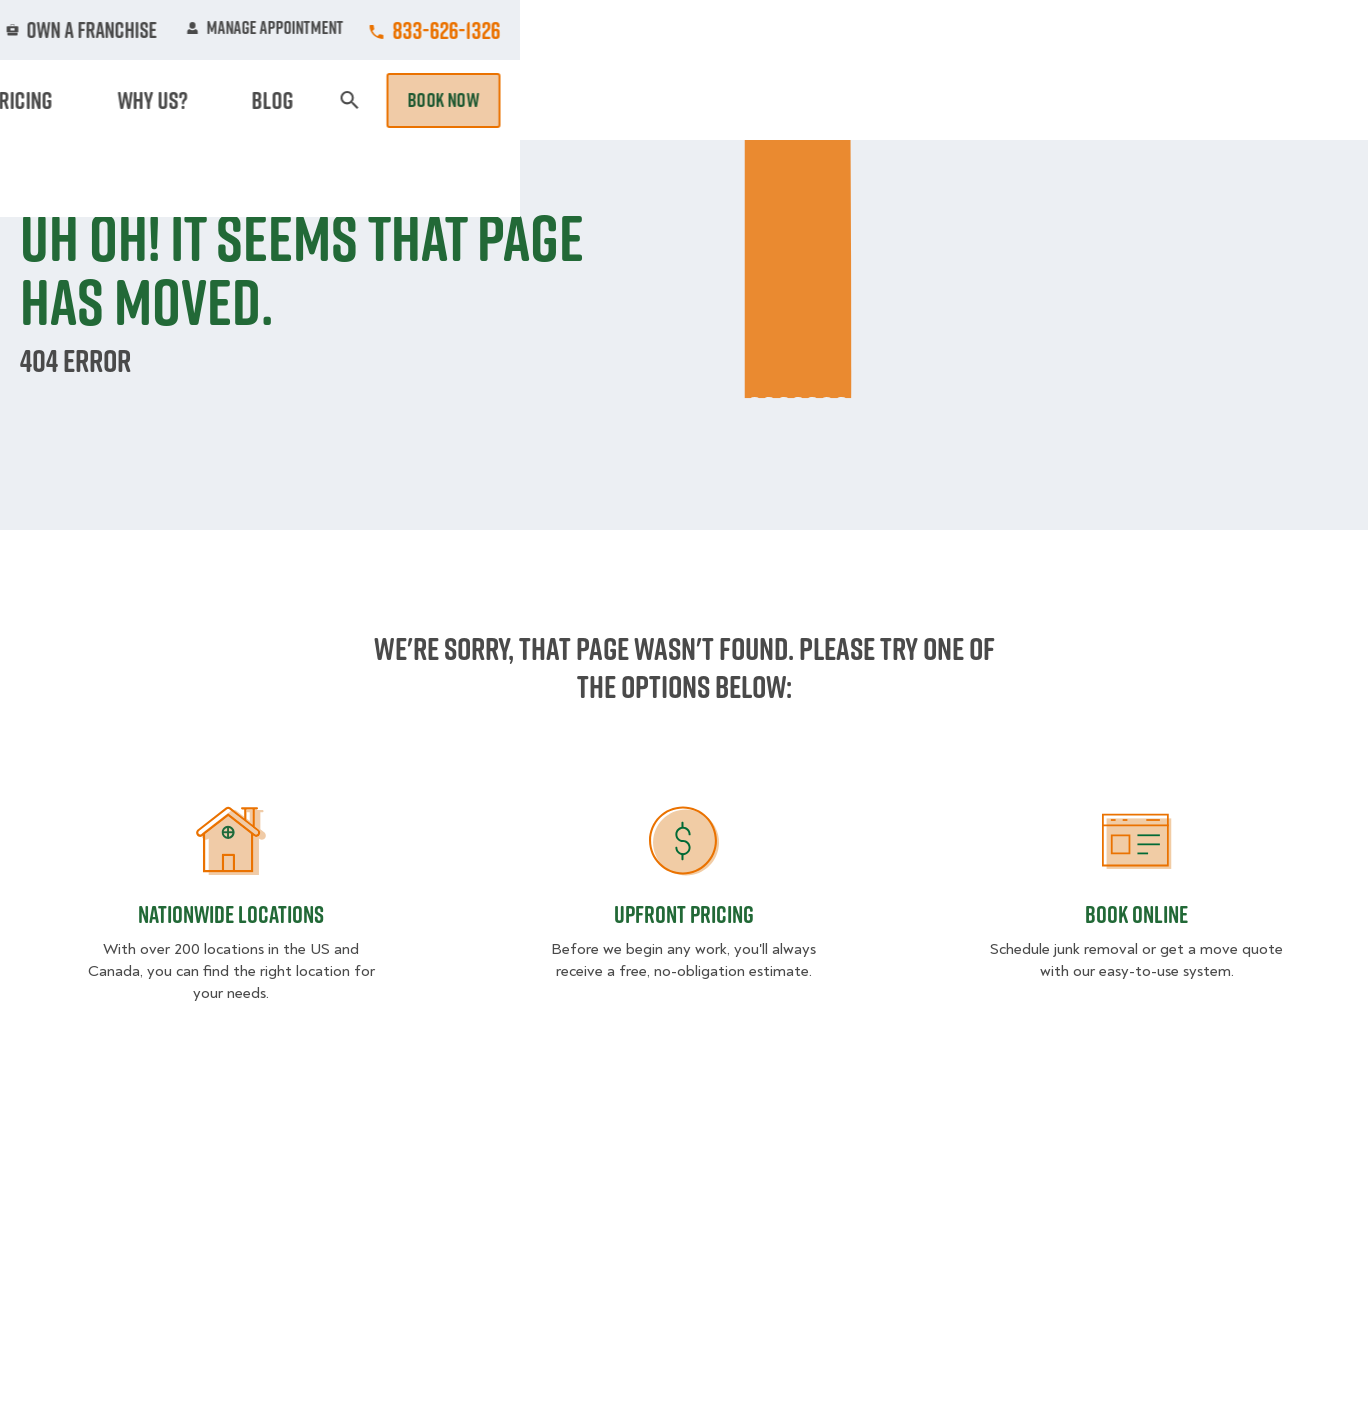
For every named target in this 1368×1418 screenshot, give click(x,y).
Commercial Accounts (541, 30)
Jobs (404, 30)
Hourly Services (836, 100)
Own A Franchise (940, 30)
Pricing (964, 100)
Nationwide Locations (231, 914)
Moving (392, 100)
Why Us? (1057, 100)
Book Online (1136, 914)
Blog (1139, 100)
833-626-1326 (1294, 30)
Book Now (1291, 100)
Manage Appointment (1112, 30)
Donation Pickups (665, 100)
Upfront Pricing (684, 914)
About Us (807, 30)
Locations (696, 30)
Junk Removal (507, 100)
